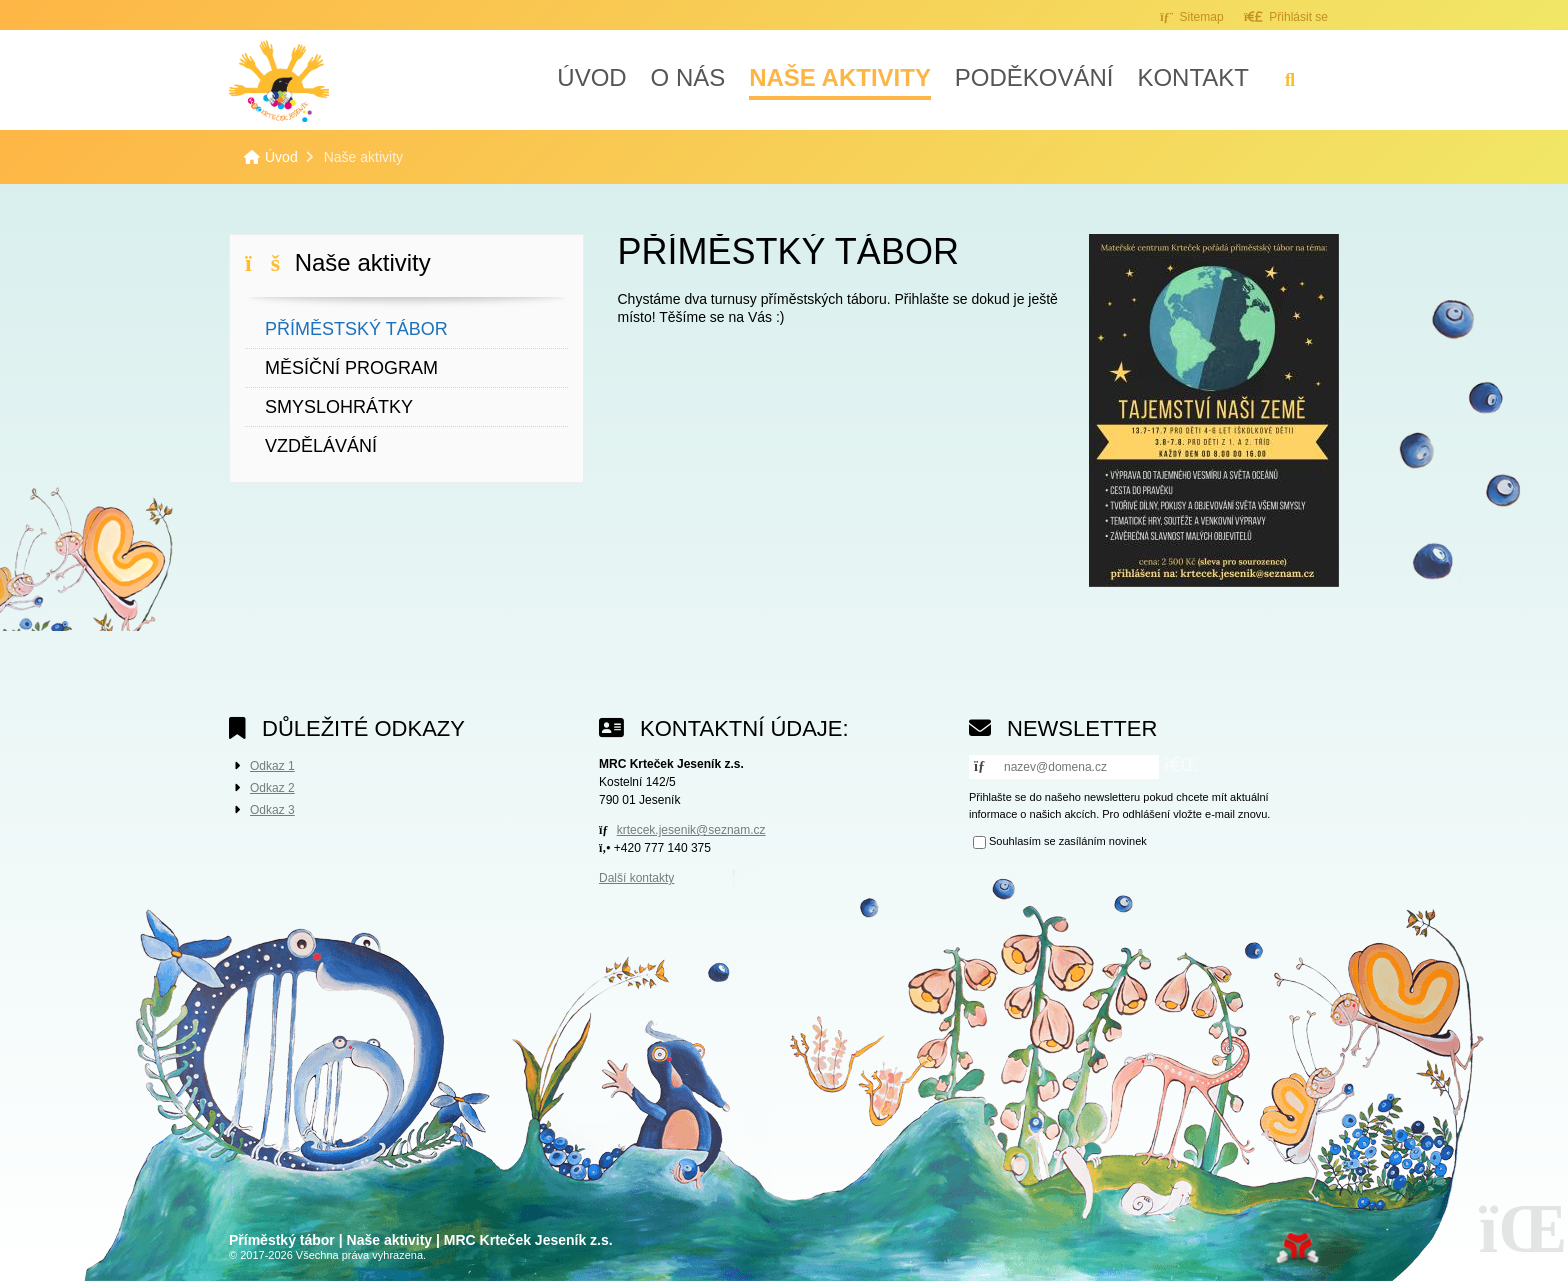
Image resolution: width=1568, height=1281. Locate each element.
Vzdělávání (321, 446)
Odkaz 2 (272, 788)
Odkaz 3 (272, 810)
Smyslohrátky (339, 407)
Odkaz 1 (272, 766)
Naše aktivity (840, 77)
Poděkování (1034, 77)
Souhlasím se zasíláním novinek (1068, 841)
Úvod (279, 81)
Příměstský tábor (356, 329)
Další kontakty (636, 878)
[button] (1286, 16)
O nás (688, 77)
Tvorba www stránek (1297, 1248)
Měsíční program (351, 368)
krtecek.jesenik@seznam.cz (691, 830)
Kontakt (1193, 77)
